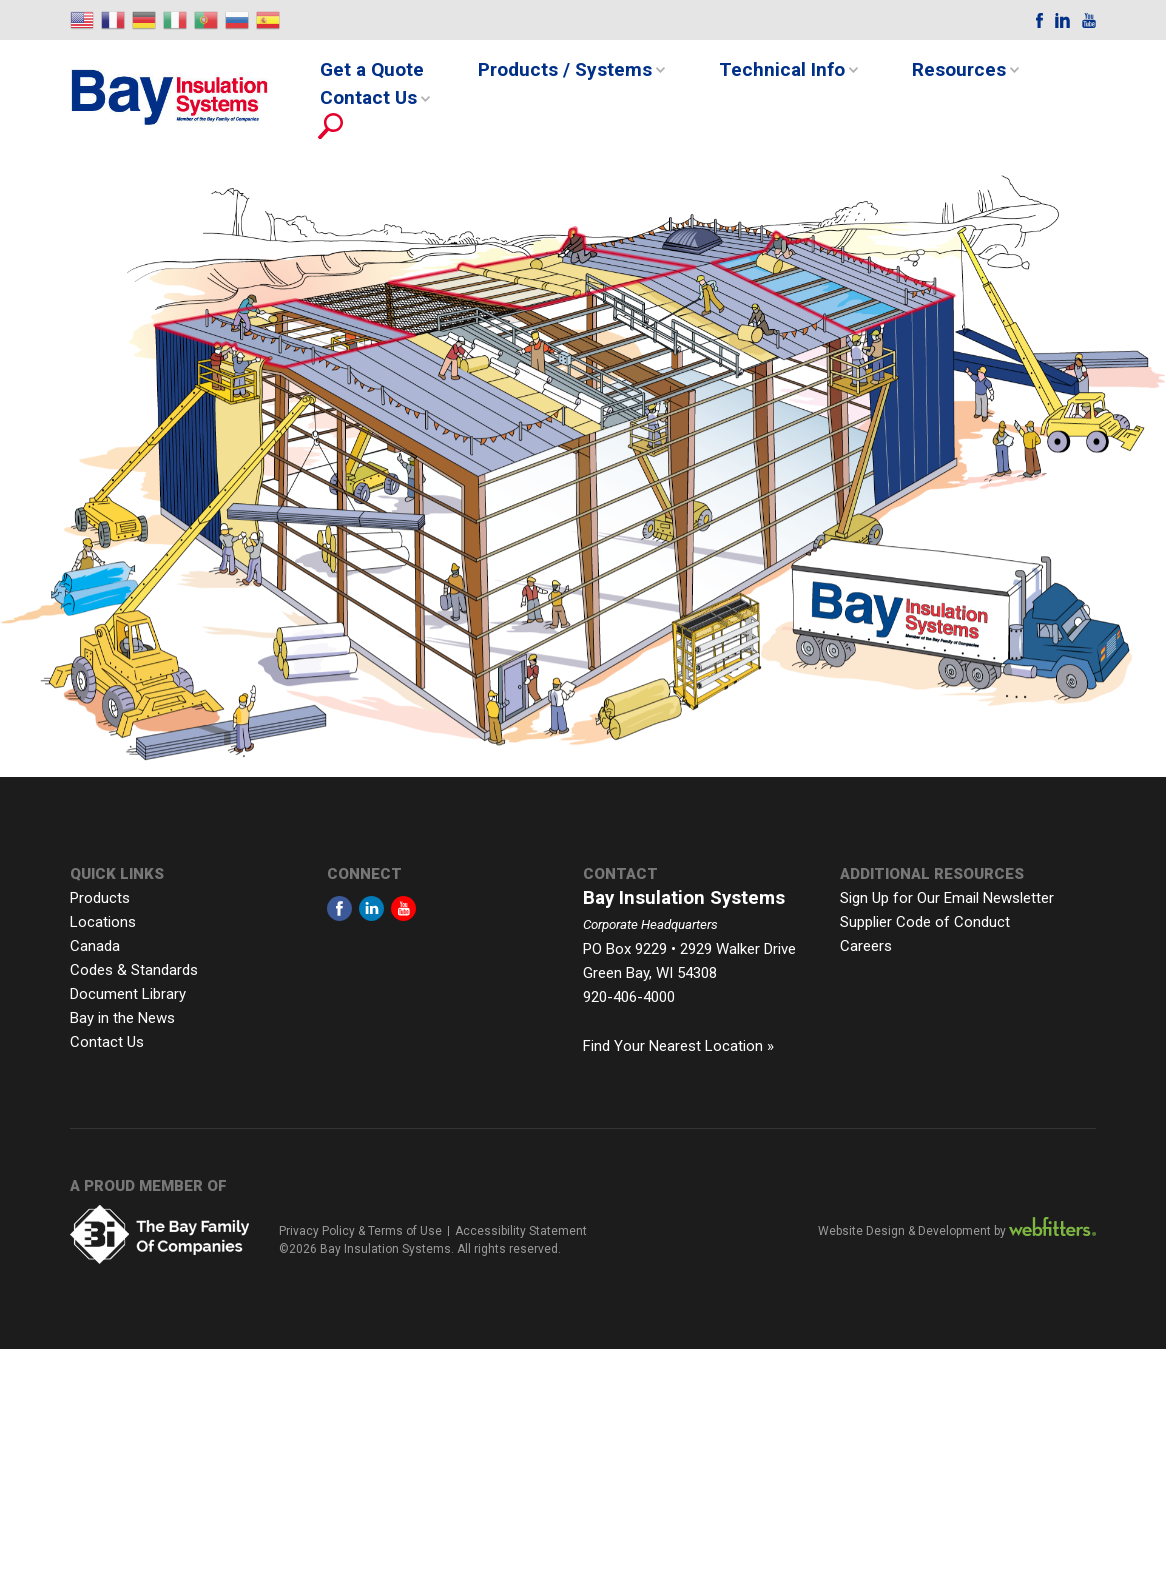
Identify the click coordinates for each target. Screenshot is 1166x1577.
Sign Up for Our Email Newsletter (947, 898)
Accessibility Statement (521, 1231)
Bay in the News (122, 1018)
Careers (866, 946)
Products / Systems (565, 69)
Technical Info (782, 69)
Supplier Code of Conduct (925, 922)
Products (100, 898)
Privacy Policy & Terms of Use (360, 1231)
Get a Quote (372, 69)
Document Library (128, 994)
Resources (959, 69)
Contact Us (368, 97)
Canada (95, 946)
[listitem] (799, 281)
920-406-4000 (629, 997)
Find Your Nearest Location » (678, 1046)
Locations (103, 922)
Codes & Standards (134, 970)
